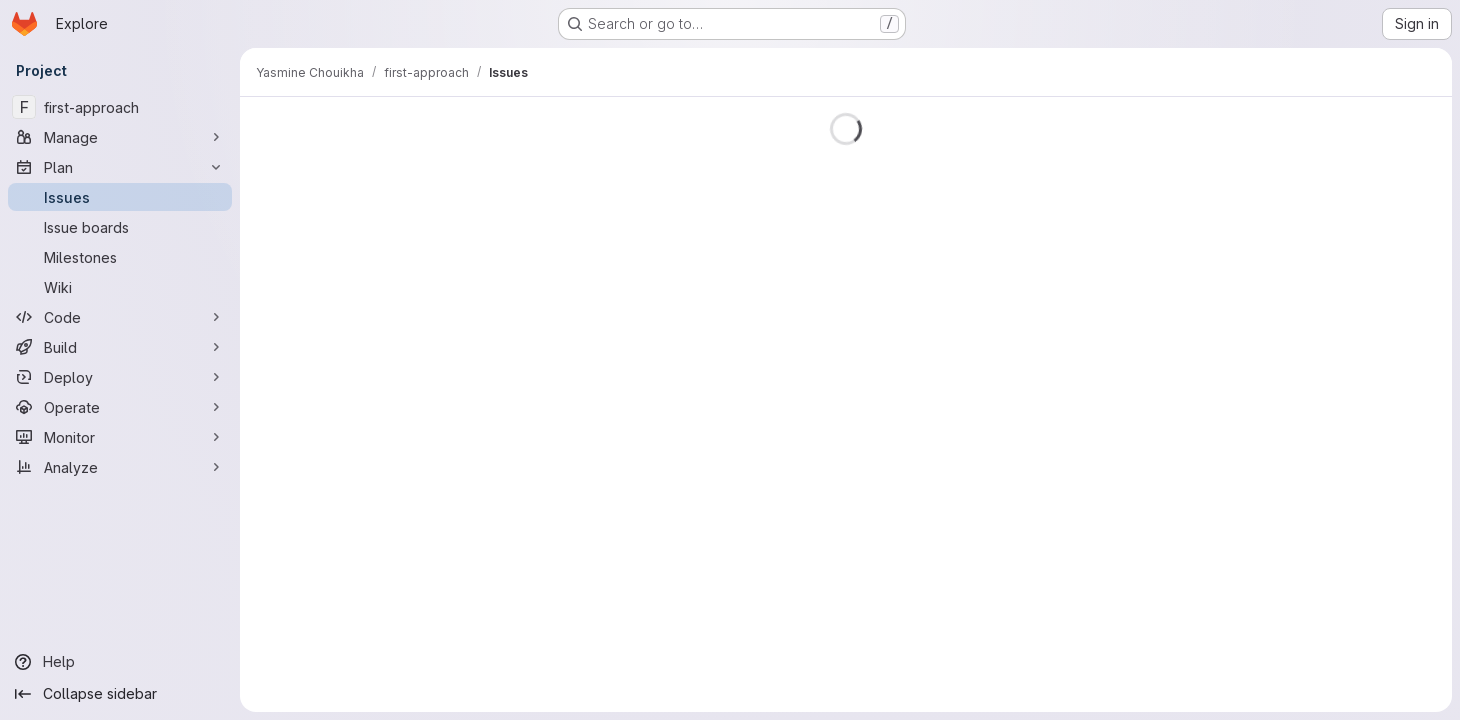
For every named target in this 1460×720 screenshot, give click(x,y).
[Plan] (120, 167)
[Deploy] (120, 377)
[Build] (120, 347)
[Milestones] (120, 257)
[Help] (120, 662)
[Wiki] (120, 287)
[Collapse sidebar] (120, 694)
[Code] (120, 317)
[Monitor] (120, 437)
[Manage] (120, 137)
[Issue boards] (120, 227)
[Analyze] (120, 467)
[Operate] (120, 407)
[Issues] (120, 197)
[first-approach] (120, 107)
